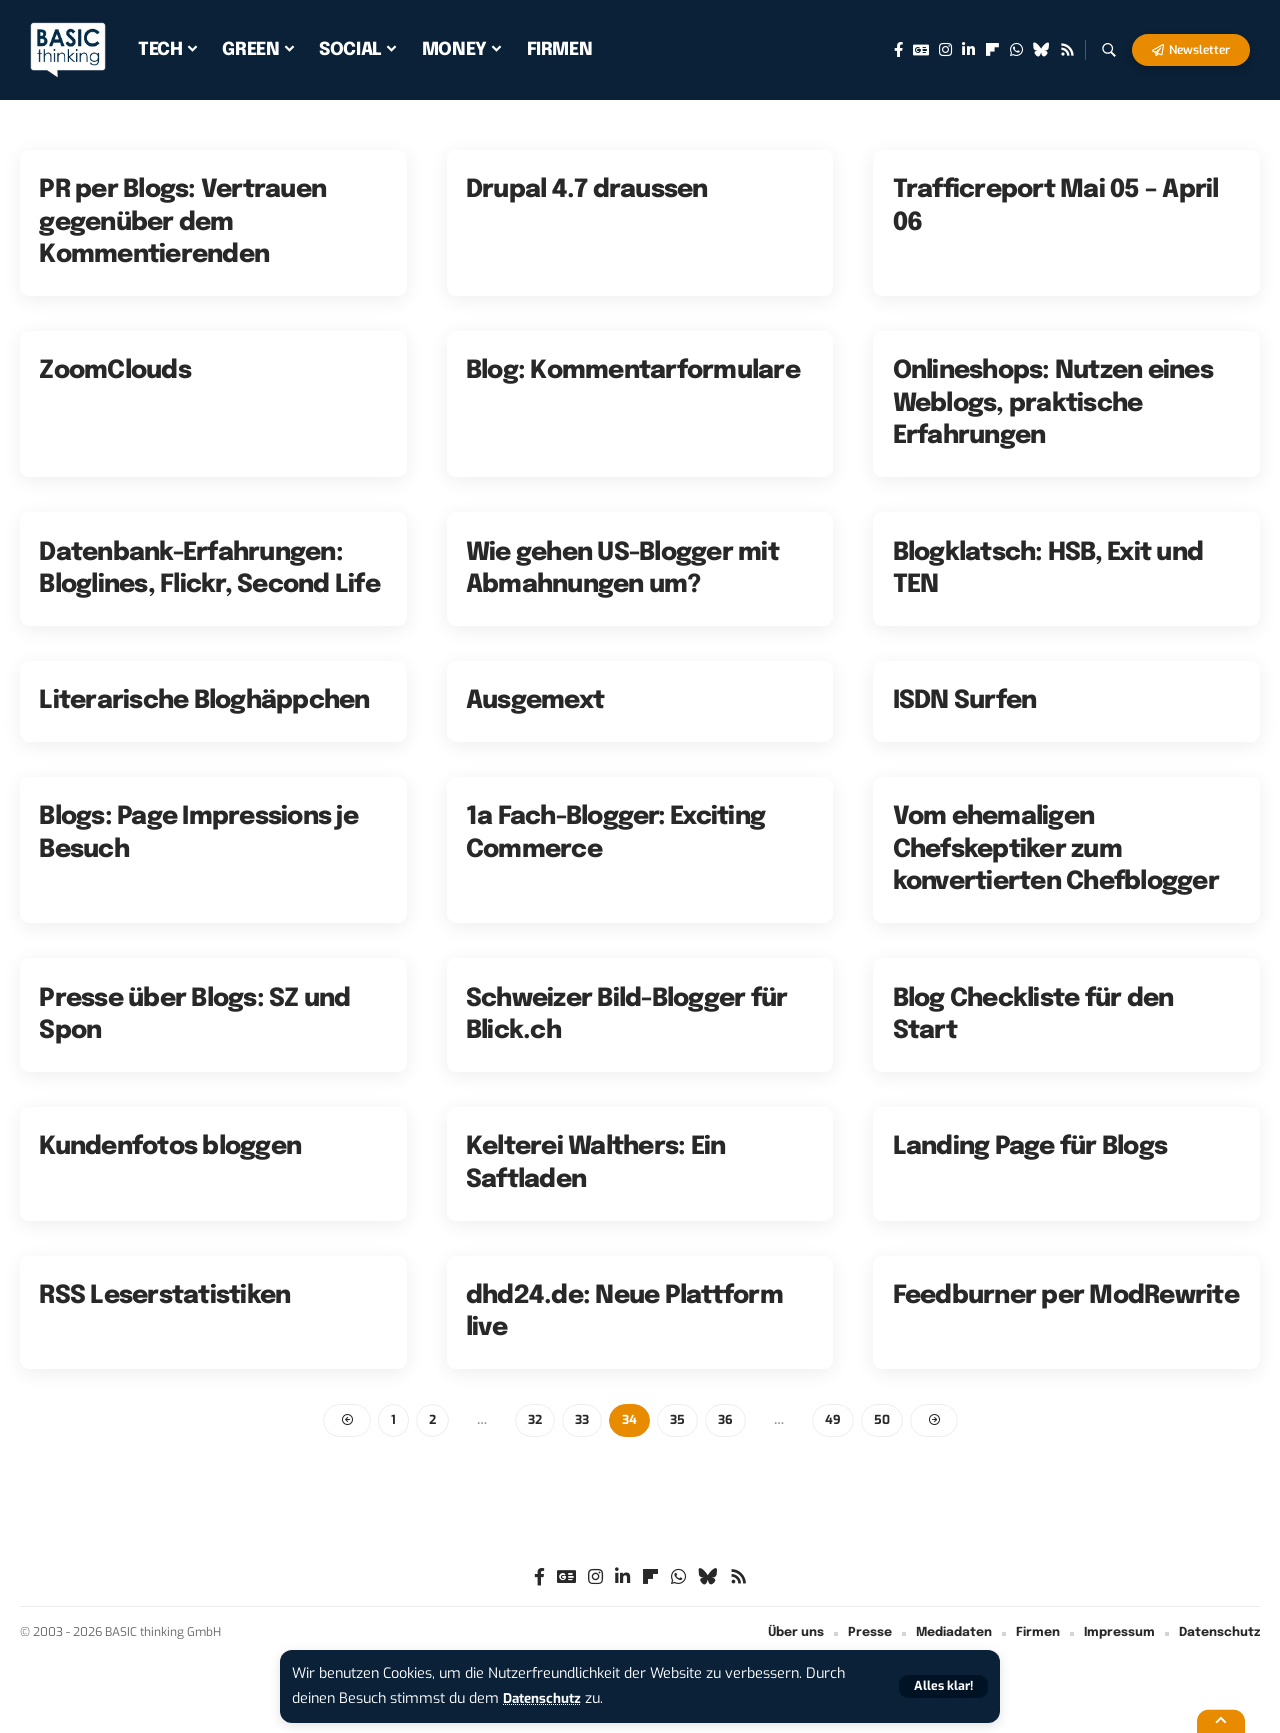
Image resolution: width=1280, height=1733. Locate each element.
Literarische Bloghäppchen (204, 701)
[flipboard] (992, 50)
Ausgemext (535, 701)
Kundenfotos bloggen (170, 1147)
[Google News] (921, 50)
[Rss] (1067, 50)
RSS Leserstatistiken (164, 1296)
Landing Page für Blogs (1030, 1147)
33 (582, 1420)
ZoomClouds (115, 371)
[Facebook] (898, 50)
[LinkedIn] (968, 50)
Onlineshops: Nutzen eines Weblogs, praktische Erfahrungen (1053, 403)
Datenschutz (546, 1698)
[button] (942, 1686)
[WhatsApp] (1016, 50)
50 (887, 1420)
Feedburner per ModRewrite (1066, 1296)
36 (729, 1420)
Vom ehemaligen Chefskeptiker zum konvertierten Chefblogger (1056, 849)
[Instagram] (945, 50)
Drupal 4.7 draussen (587, 190)
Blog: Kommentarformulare (633, 371)
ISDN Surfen (965, 701)
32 (533, 1420)
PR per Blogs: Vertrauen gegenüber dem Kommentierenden (182, 222)
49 (838, 1420)
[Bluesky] (1041, 50)
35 (680, 1420)
